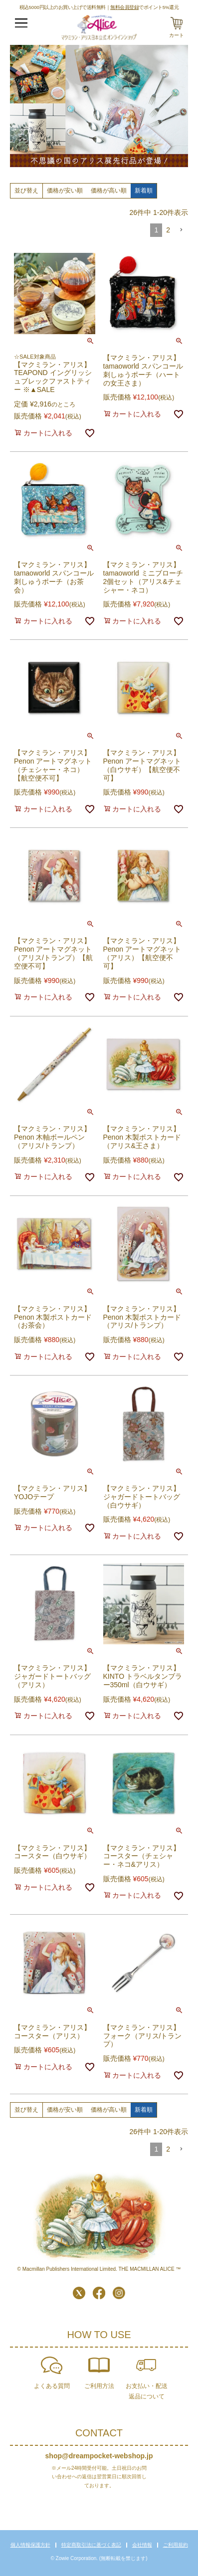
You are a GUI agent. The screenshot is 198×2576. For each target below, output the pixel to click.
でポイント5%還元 (144, 6)
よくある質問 (52, 2385)
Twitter (79, 2293)
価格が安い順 (65, 190)
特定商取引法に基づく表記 (91, 2545)
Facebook (99, 2293)
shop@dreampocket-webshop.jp (99, 2456)
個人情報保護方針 (30, 2545)
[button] (181, 230)
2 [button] (168, 230)
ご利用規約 (175, 2545)
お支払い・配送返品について (147, 2391)
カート (176, 35)
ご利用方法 (99, 2385)
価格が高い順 (109, 190)
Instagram (119, 2293)
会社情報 (142, 2545)
